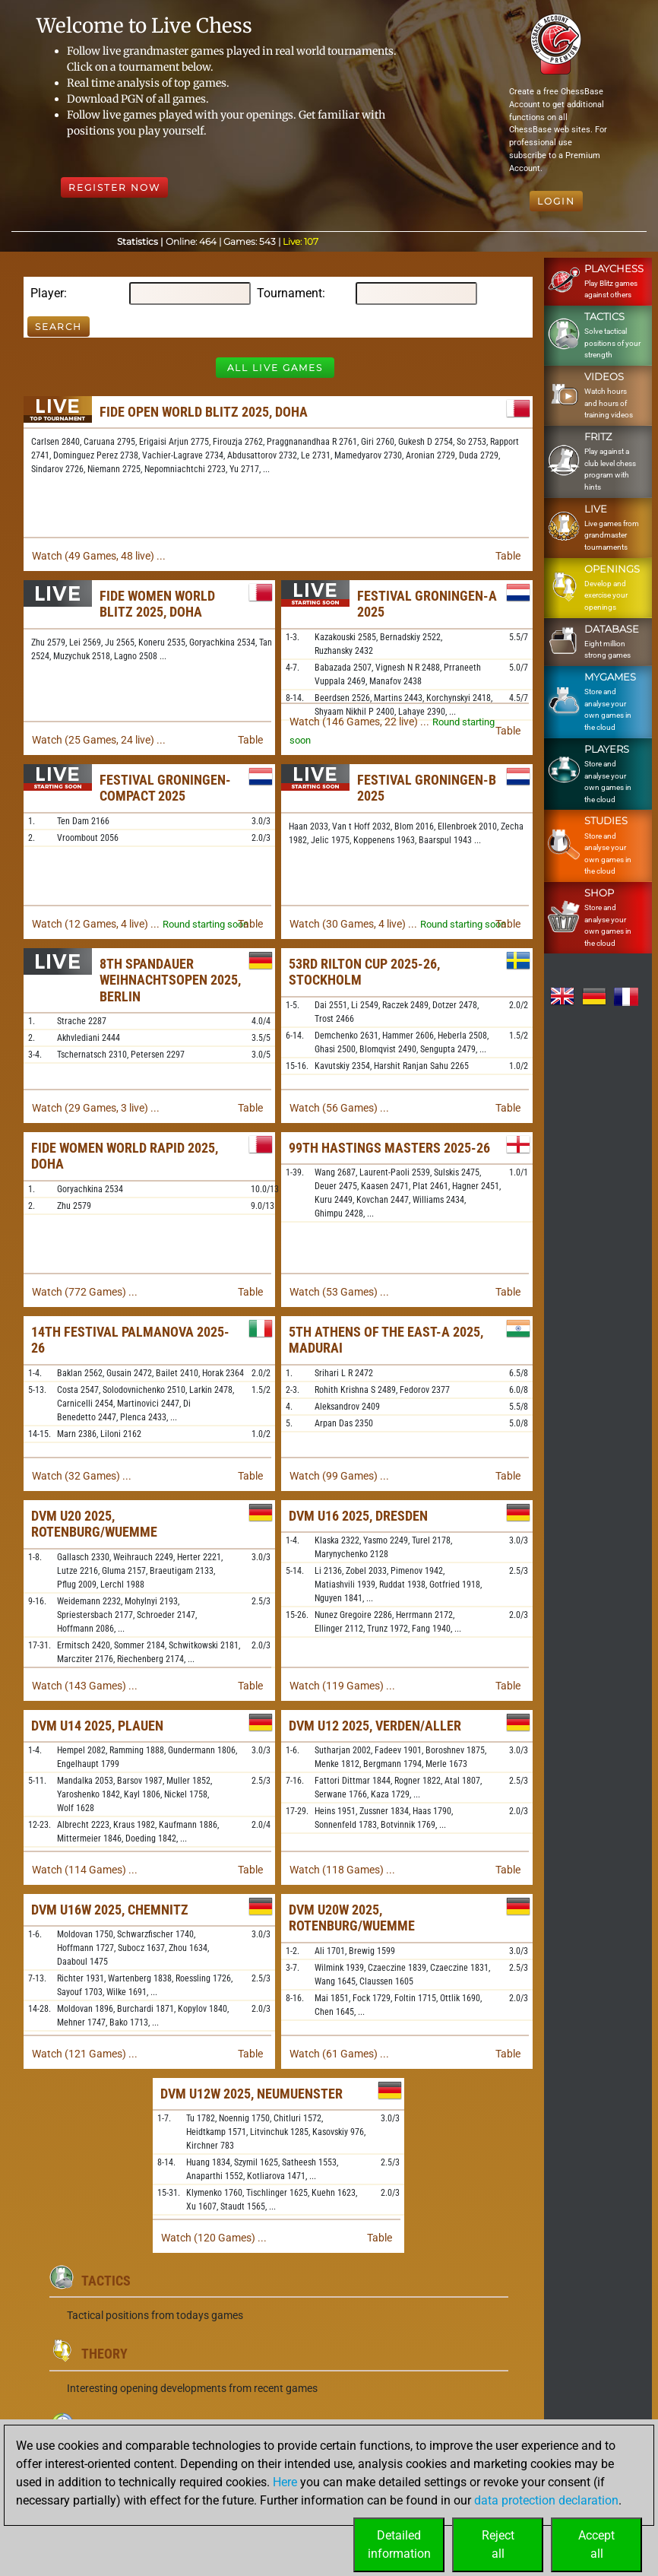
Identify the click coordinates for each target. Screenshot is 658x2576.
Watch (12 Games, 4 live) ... (96, 924)
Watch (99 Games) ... (339, 1476)
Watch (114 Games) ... (85, 1870)
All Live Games (275, 367)
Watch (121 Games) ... (85, 2054)
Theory (104, 2354)
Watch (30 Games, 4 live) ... (353, 924)
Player (47, 293)
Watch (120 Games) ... (214, 2238)
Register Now (114, 187)
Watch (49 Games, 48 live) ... (99, 556)
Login (556, 201)
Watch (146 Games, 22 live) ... (359, 721)
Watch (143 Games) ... (85, 1686)
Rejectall (498, 2544)
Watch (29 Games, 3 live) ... (96, 1108)
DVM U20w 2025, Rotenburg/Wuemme (352, 1918)
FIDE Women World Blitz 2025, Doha (157, 604)
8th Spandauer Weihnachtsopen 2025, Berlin (170, 980)
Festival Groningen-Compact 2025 (165, 788)
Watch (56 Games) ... (339, 1108)
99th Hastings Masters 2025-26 (389, 1148)
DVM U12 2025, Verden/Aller (375, 1726)
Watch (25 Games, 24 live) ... (99, 740)
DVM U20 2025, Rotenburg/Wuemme (94, 1524)
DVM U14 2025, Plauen (97, 1726)
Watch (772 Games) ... (85, 1292)
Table (507, 556)
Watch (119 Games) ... (342, 1686)
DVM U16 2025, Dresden (358, 1516)
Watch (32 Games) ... (81, 1476)
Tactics (106, 2281)
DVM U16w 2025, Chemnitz (109, 1910)
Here (285, 2482)
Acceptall (596, 2544)
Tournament (289, 293)
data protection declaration (546, 2500)
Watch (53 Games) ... (339, 1292)
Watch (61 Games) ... (339, 2054)
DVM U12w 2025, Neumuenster (251, 2094)
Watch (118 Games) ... (342, 1870)
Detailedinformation (399, 2544)
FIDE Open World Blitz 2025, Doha (204, 412)
